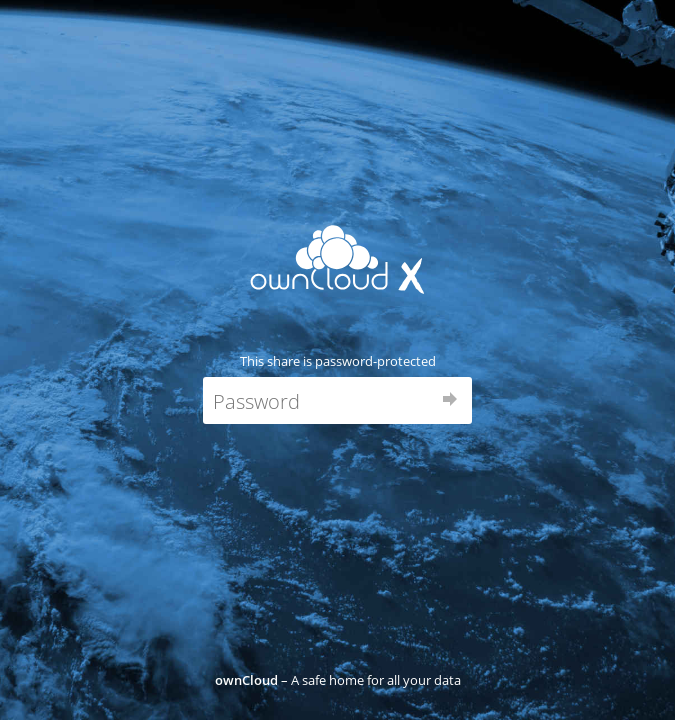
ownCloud (246, 680)
